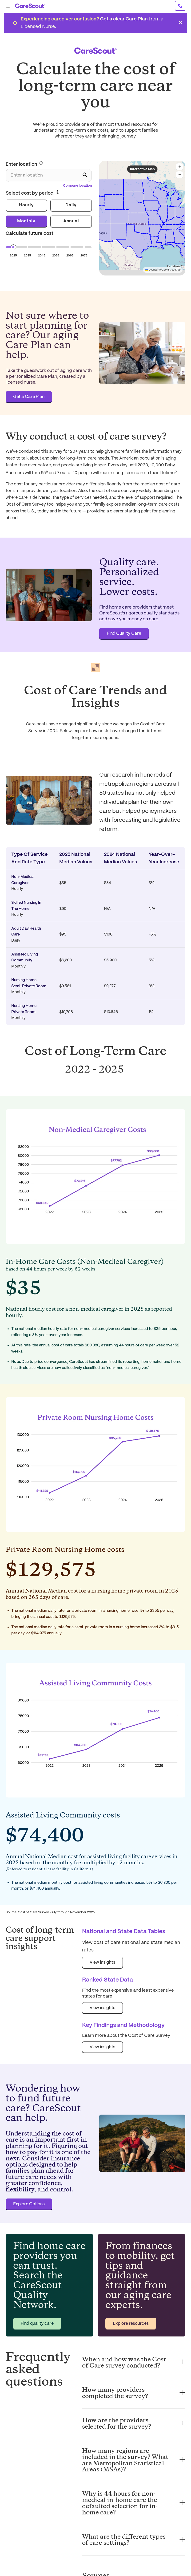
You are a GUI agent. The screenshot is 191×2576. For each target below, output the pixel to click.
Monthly (26, 221)
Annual (71, 221)
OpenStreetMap (171, 270)
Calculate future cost (29, 233)
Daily (71, 205)
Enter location (25, 164)
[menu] (9, 6)
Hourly (26, 205)
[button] (180, 23)
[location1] (49, 175)
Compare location (77, 185)
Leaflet (151, 270)
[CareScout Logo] (30, 6)
